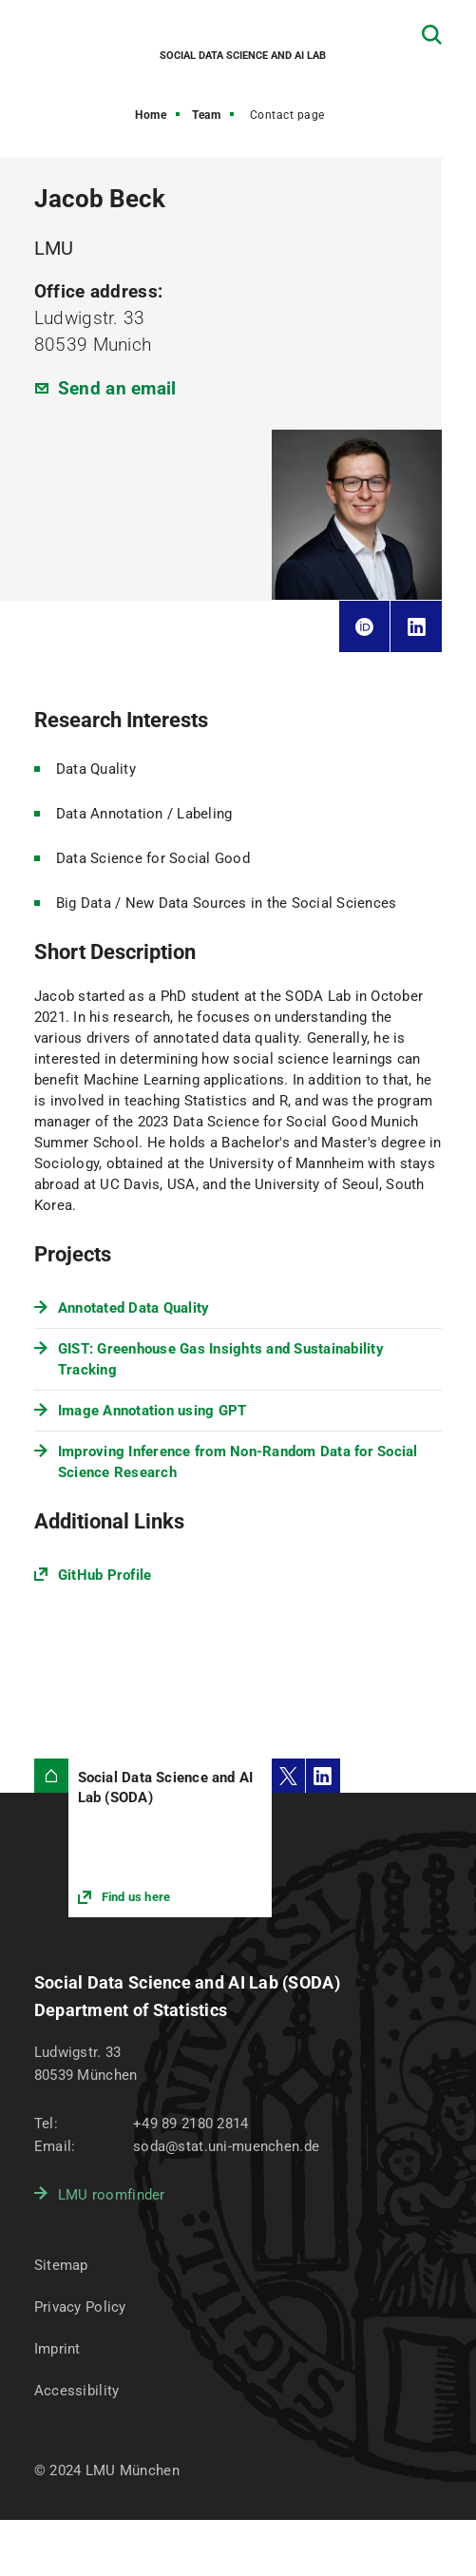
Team (206, 115)
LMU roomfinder (111, 2194)
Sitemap (61, 2265)
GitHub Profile (105, 1575)
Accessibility (77, 2390)
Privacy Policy (80, 2307)
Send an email (117, 388)
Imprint (57, 2348)
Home (150, 115)
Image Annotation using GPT (152, 1410)
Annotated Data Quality (134, 1308)
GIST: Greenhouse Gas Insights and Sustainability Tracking (221, 1359)
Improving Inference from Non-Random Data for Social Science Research (238, 1462)
